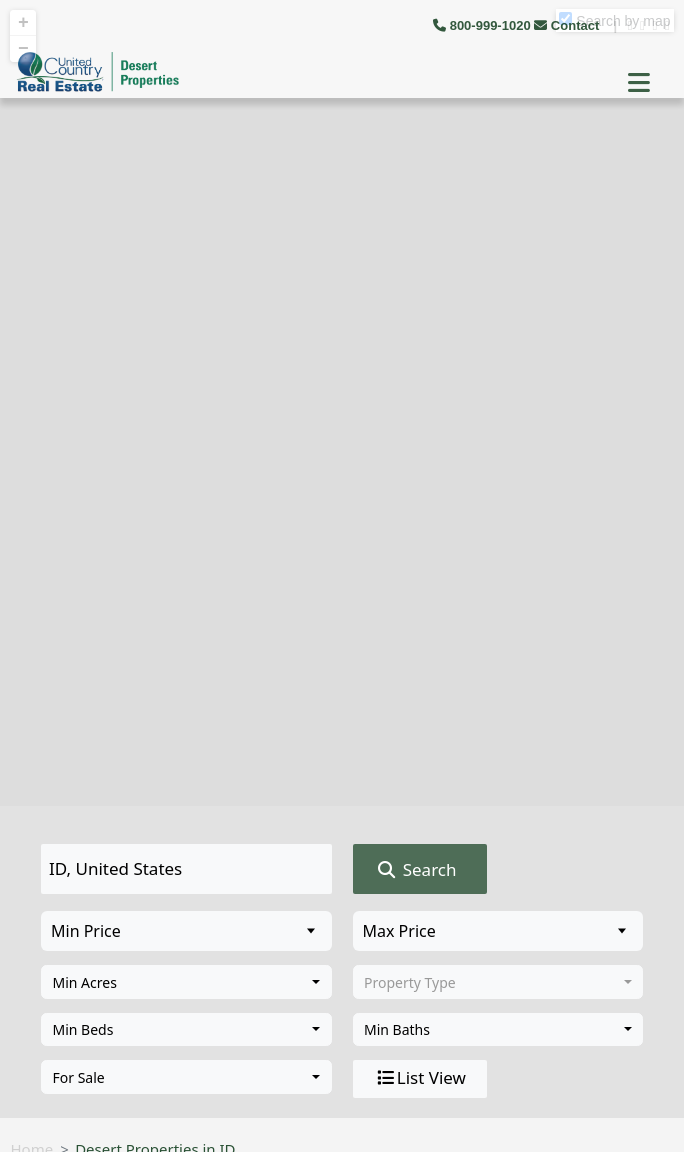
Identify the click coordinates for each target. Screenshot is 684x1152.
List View (420, 1078)
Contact (568, 25)
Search (415, 870)
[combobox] (186, 982)
